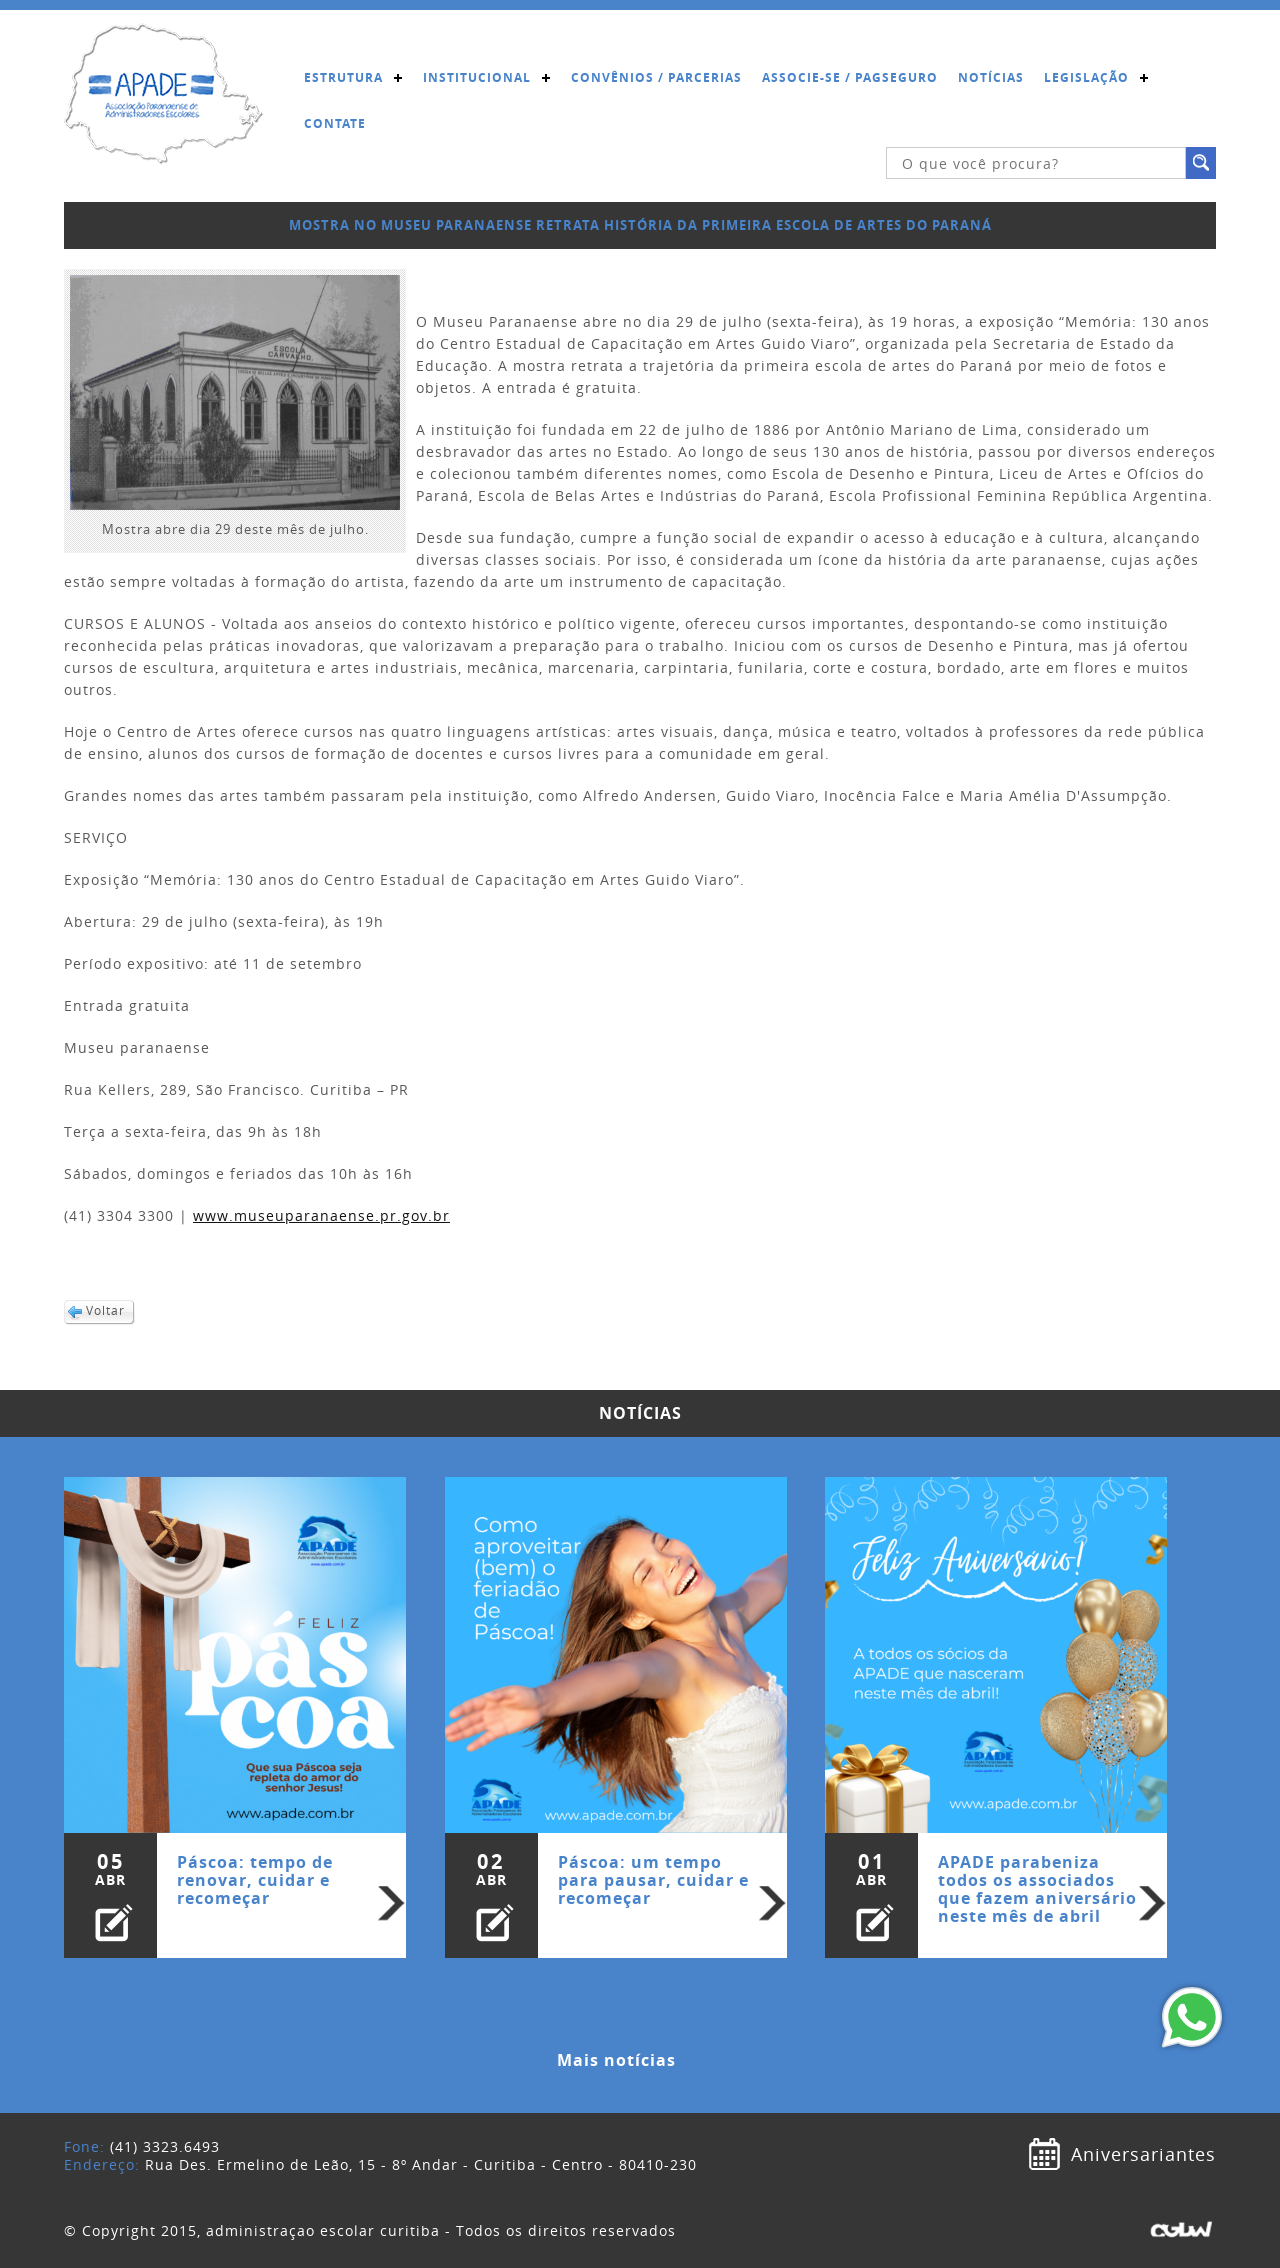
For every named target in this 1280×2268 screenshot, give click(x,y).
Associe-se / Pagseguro (850, 77)
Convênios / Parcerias (656, 77)
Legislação (1086, 77)
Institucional (477, 77)
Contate (335, 123)
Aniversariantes (1143, 2154)
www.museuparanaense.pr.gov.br (321, 1215)
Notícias (991, 77)
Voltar (105, 1310)
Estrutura (343, 77)
